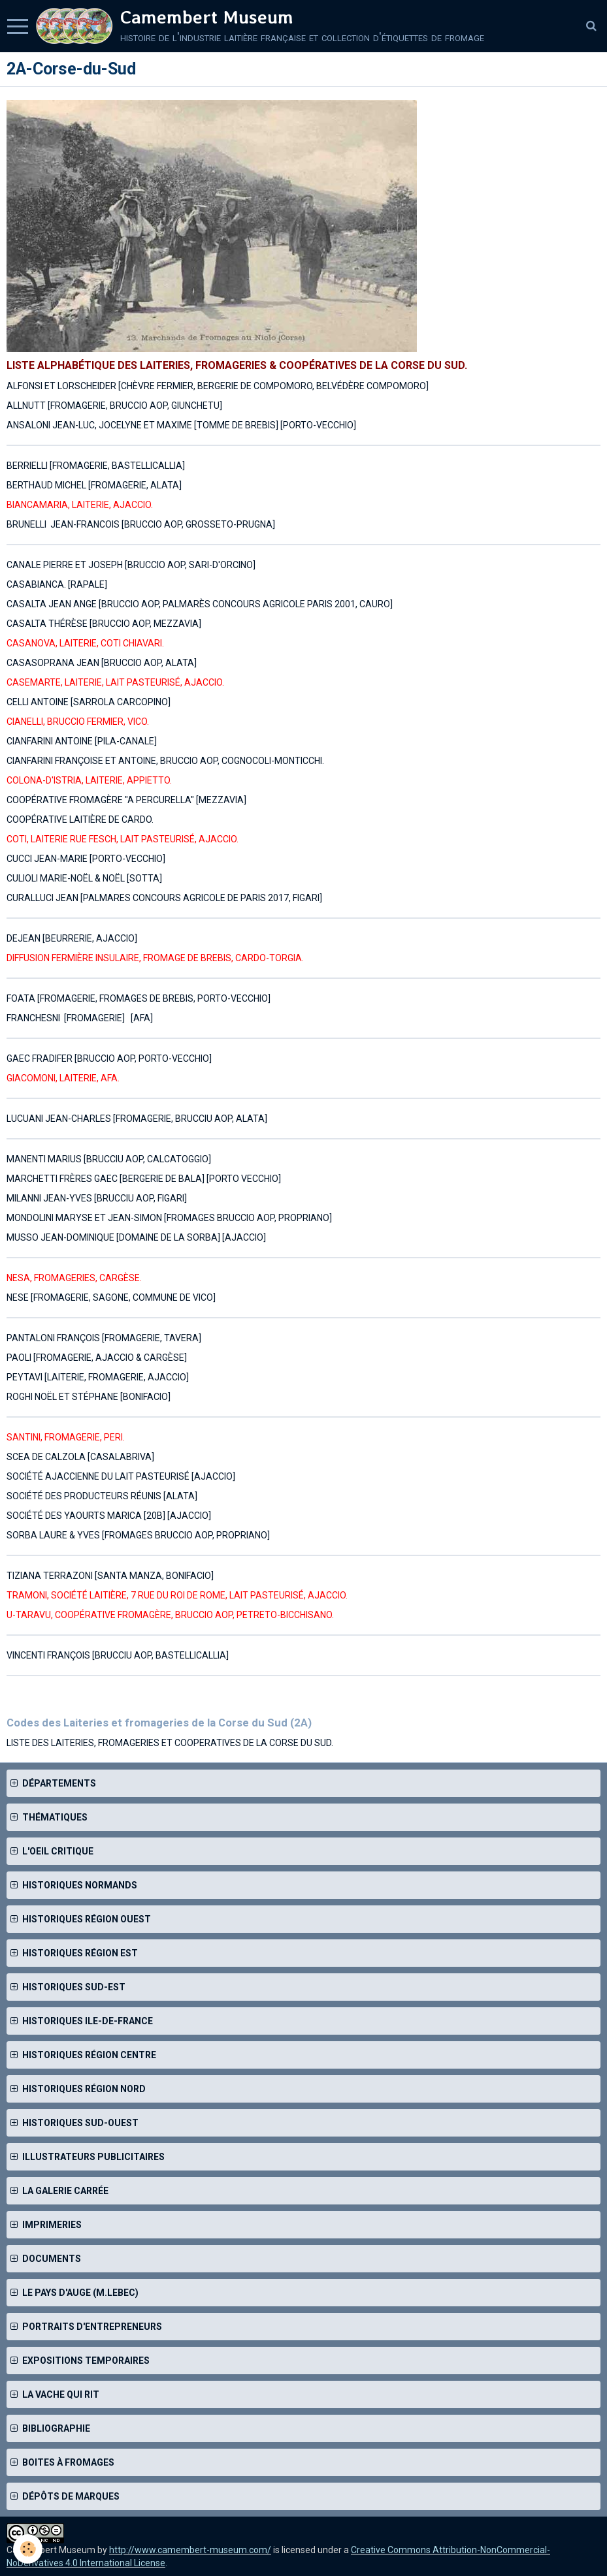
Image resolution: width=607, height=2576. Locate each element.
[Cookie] (27, 2549)
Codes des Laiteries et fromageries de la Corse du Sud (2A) (159, 1722)
